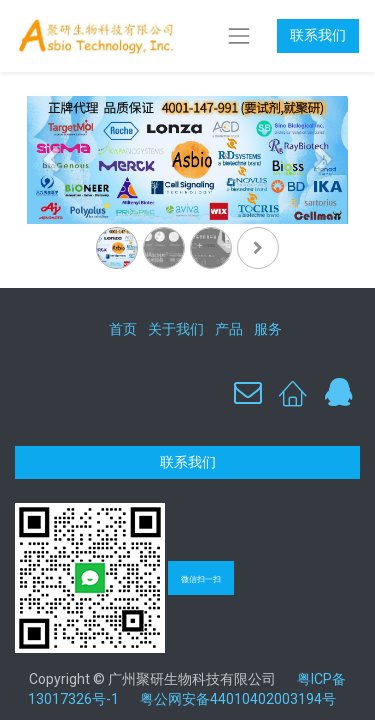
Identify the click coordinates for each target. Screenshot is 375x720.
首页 (123, 329)
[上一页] (51, 192)
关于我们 (176, 329)
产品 (229, 329)
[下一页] (324, 192)
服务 (268, 329)
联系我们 (318, 35)
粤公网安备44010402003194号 (238, 699)
